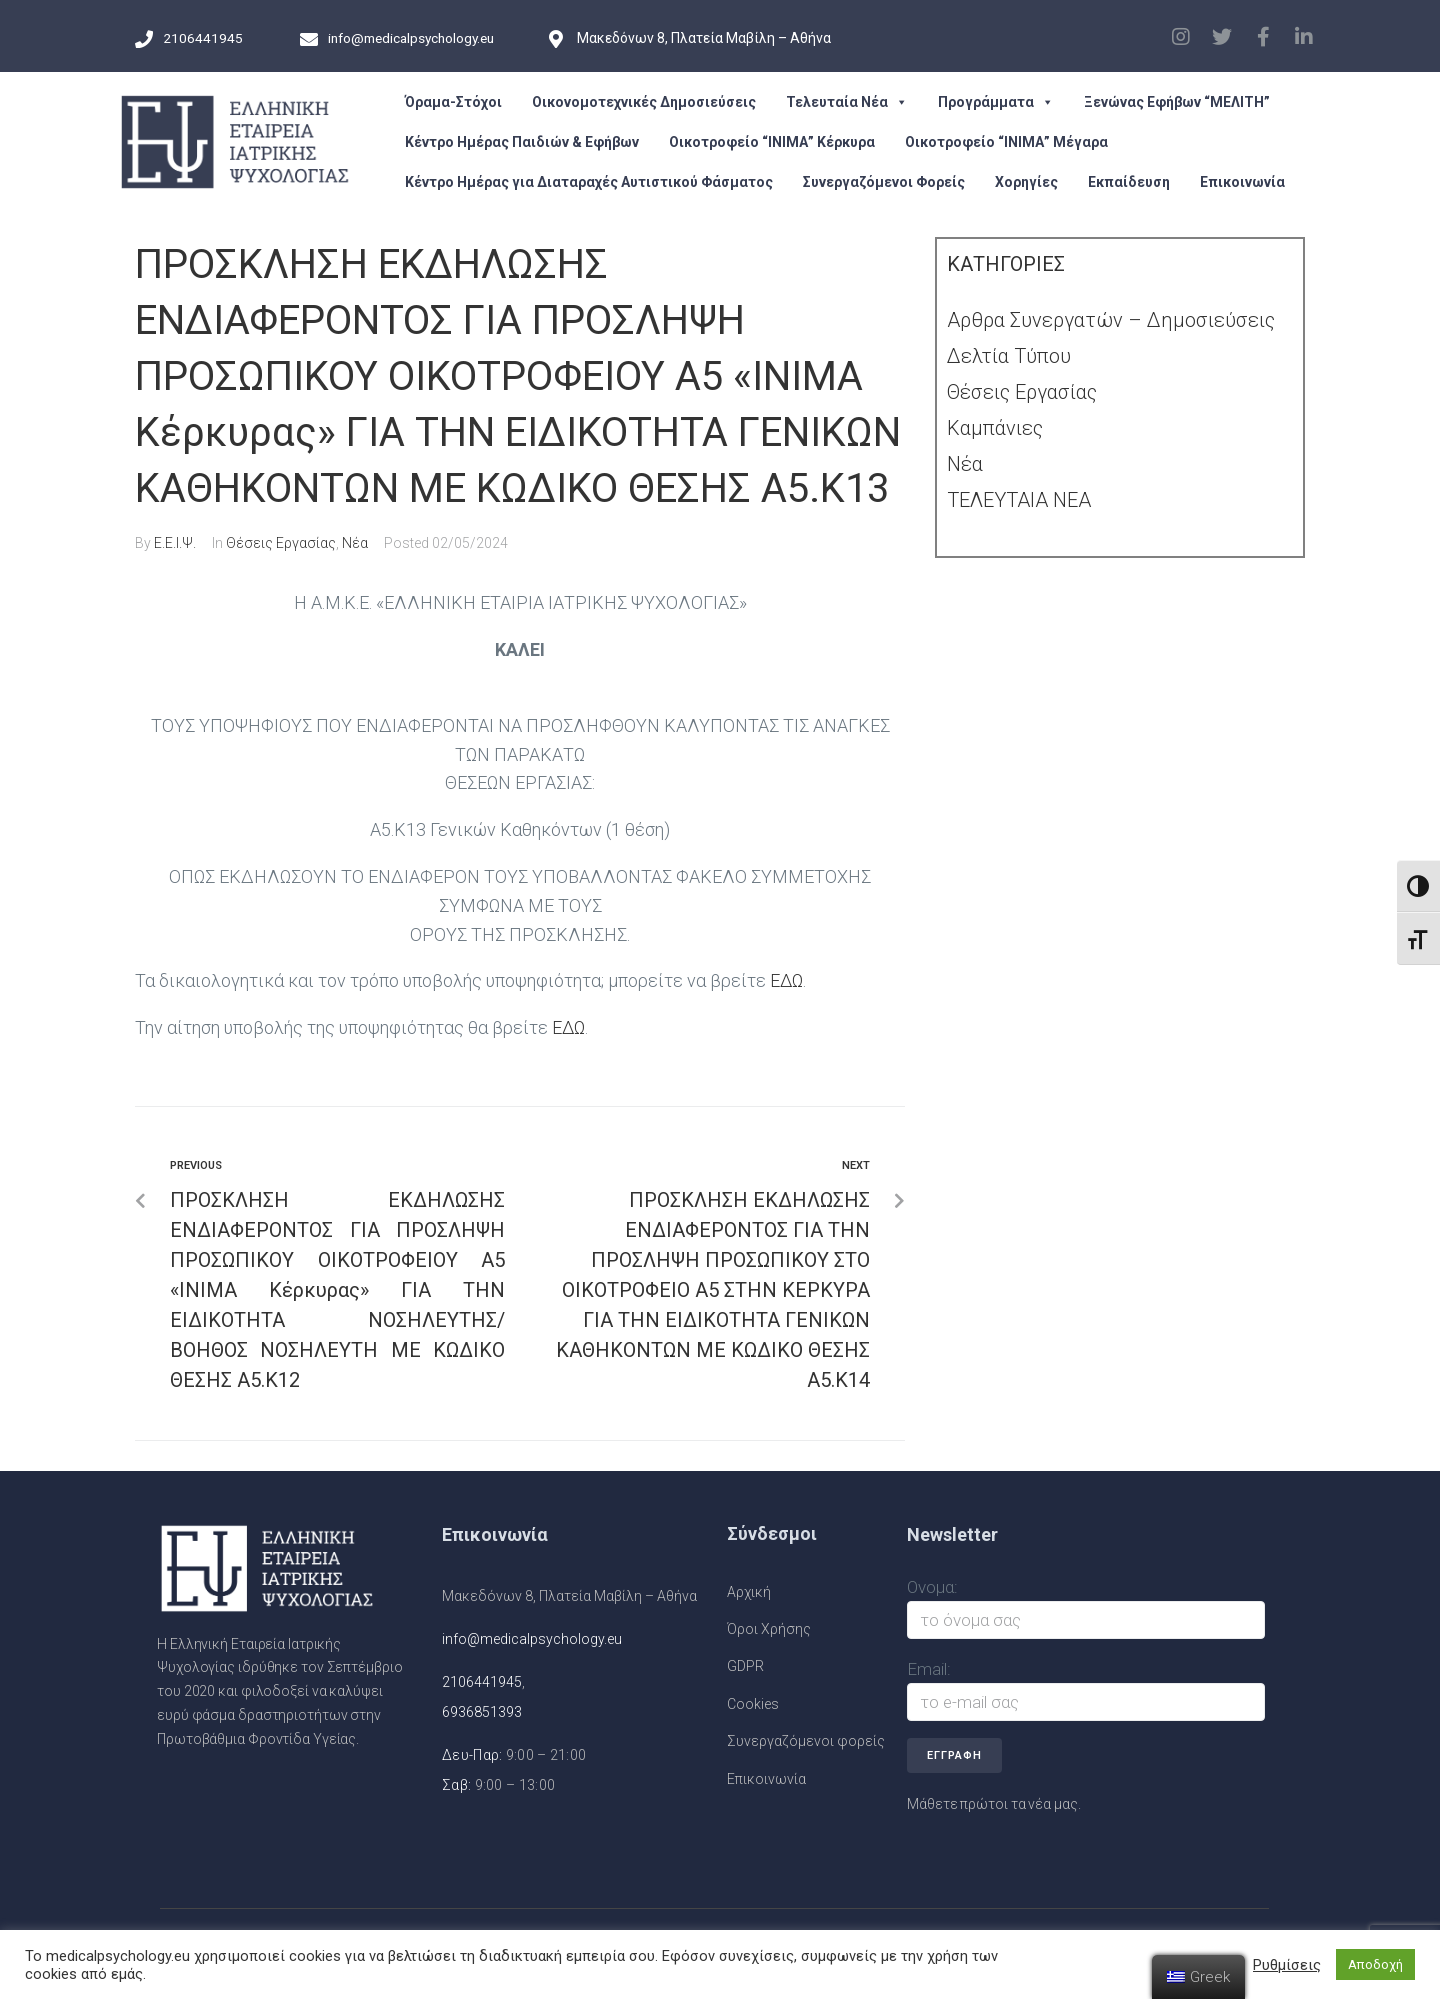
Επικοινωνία (1242, 182)
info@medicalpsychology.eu (532, 1639)
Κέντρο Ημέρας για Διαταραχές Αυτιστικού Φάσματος (589, 182)
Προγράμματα (996, 102)
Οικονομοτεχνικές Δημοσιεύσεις (644, 102)
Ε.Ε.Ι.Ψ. (175, 543)
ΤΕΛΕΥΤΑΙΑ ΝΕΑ (1019, 500)
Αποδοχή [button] (1375, 1964)
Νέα (355, 543)
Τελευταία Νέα (847, 102)
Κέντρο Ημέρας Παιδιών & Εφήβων (522, 142)
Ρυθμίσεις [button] (1287, 1965)
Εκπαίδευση (1129, 182)
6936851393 (482, 1712)
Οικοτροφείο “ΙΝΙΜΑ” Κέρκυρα (772, 142)
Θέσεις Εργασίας (281, 543)
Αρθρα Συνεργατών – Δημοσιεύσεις (1111, 320)
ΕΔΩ (787, 980)
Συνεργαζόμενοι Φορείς (884, 182)
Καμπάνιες (995, 428)
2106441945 (482, 1682)
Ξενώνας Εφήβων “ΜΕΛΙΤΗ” (1177, 102)
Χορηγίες (1026, 182)
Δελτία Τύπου (1009, 356)
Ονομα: (932, 1587)
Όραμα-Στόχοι (453, 102)
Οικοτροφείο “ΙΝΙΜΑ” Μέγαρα (1006, 142)
